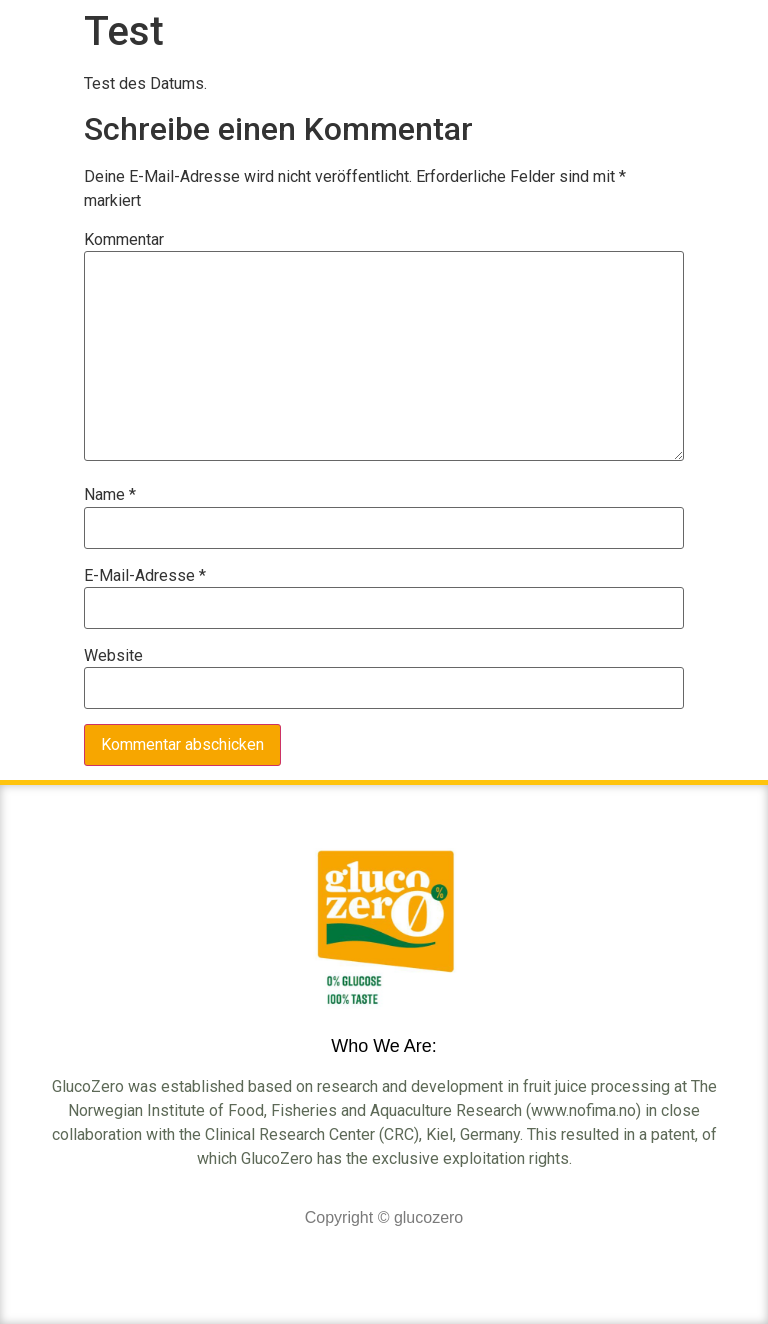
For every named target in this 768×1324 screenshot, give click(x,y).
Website (113, 656)
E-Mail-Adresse (145, 576)
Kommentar (124, 240)
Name (110, 495)
